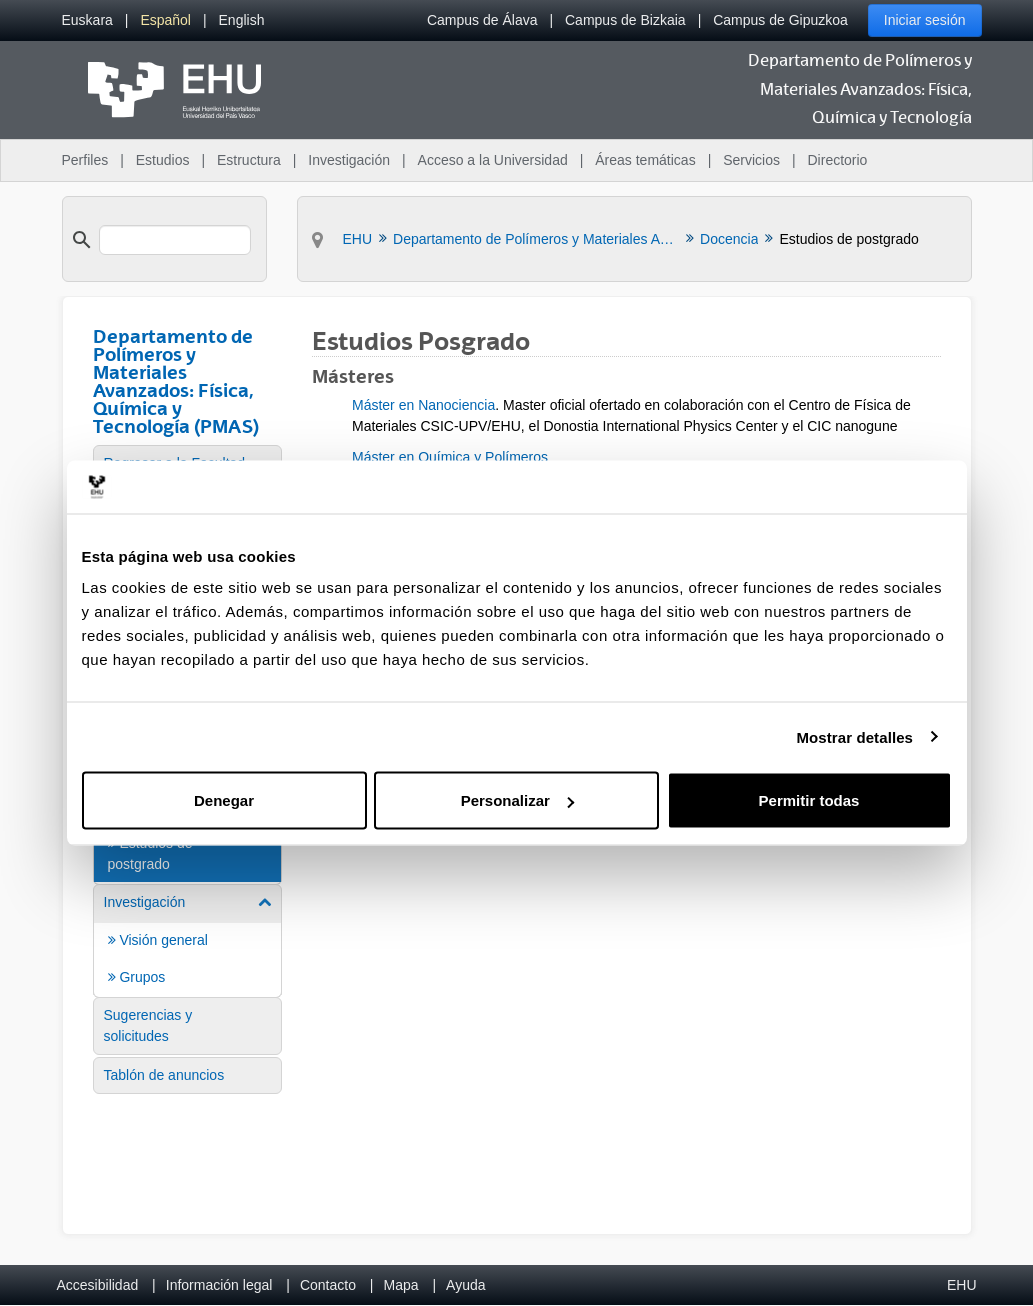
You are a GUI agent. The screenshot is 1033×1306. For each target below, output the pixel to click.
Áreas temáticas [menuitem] (645, 160)
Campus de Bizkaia (625, 20)
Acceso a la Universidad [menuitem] (493, 160)
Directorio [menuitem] (838, 160)
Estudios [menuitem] (163, 160)
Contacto (328, 1285)
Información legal (219, 1285)
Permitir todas (809, 800)
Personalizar (517, 800)
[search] (175, 240)
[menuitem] (87, 20)
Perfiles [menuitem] (85, 160)
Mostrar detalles (854, 736)
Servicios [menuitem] (751, 160)
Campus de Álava (482, 20)
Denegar (224, 800)
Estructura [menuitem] (249, 160)
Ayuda (465, 1285)
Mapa (400, 1285)
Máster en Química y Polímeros (450, 457)
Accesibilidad (98, 1285)
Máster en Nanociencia (423, 405)
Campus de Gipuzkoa (780, 20)
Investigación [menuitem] (349, 160)
